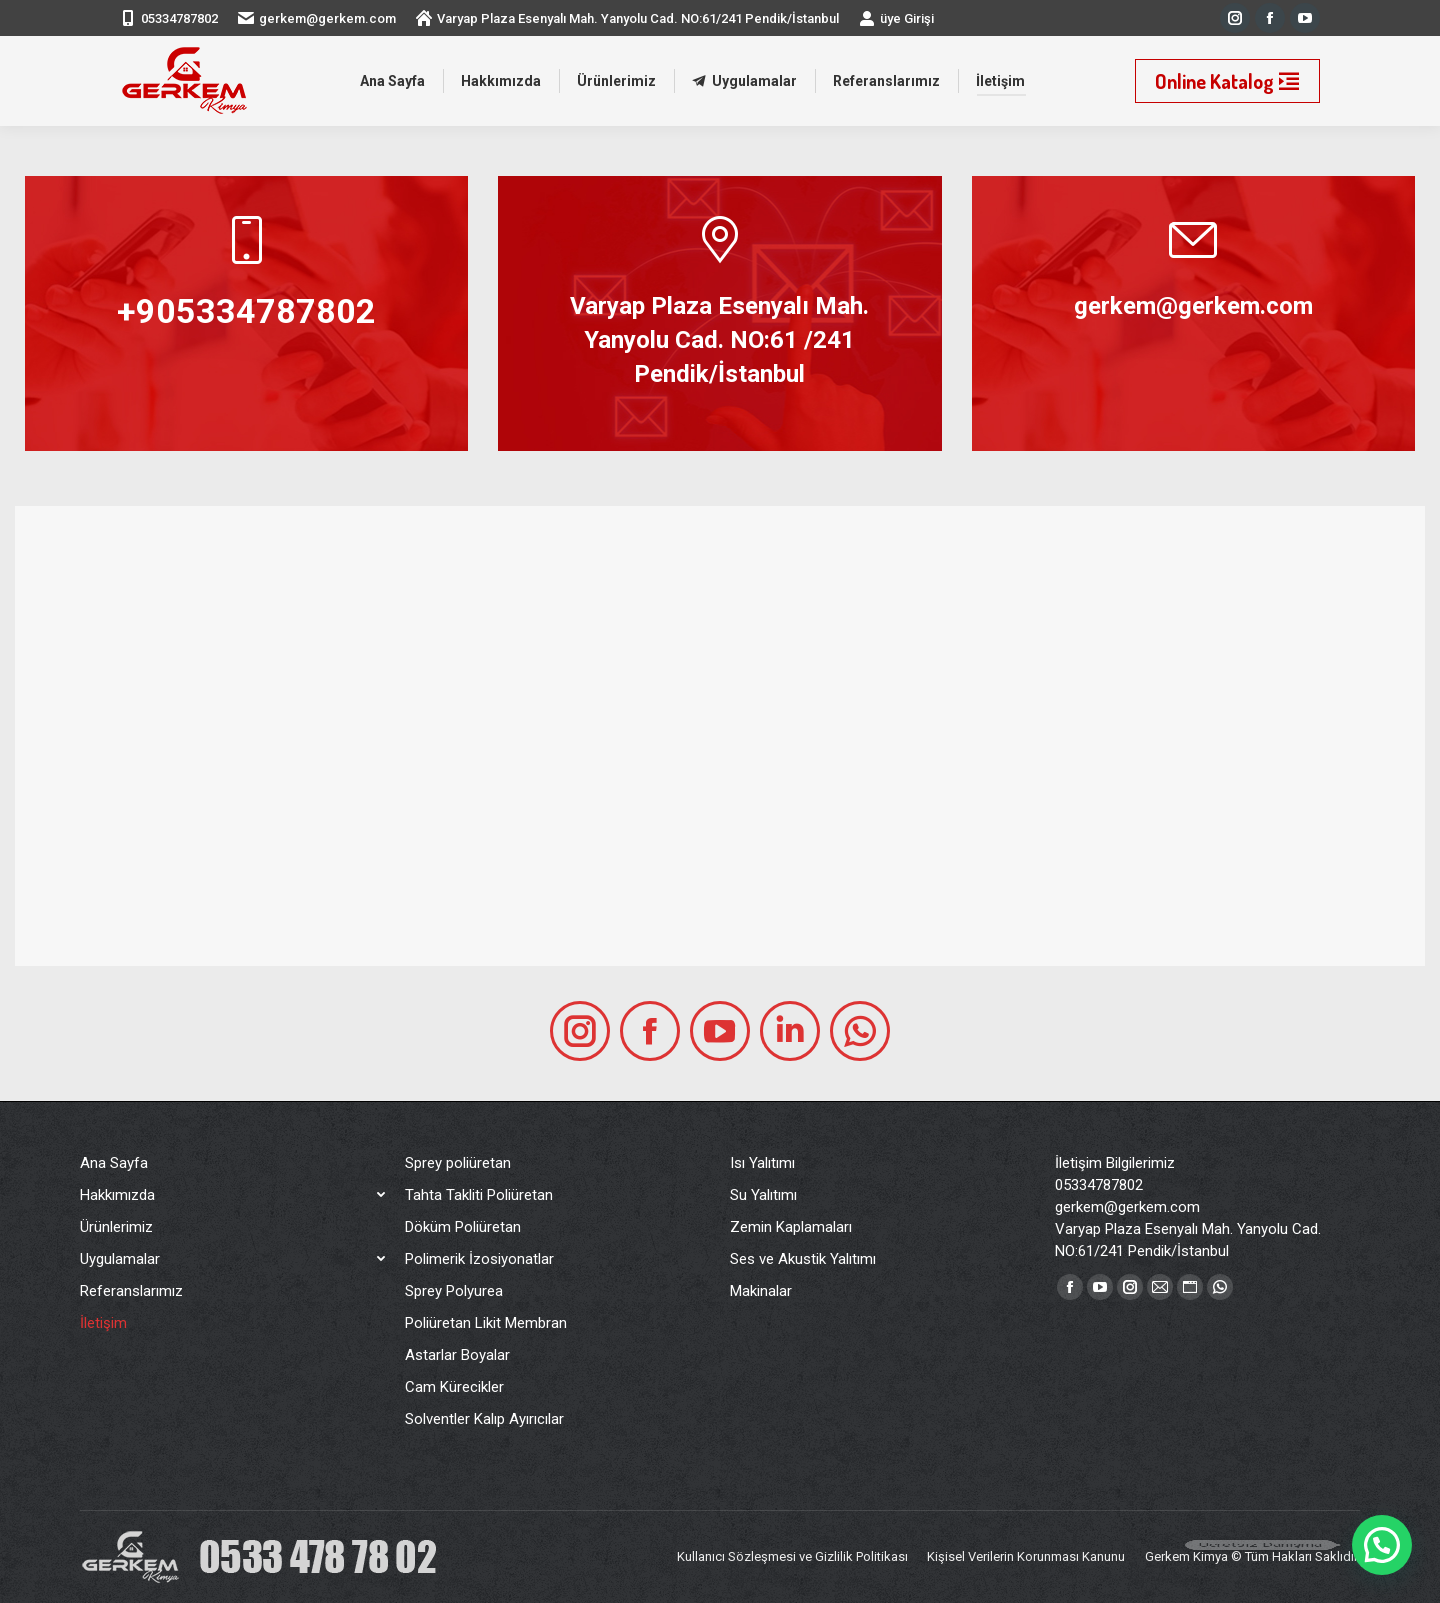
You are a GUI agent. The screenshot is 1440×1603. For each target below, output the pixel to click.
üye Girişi (896, 18)
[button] (1382, 1545)
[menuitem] (392, 81)
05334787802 (179, 18)
